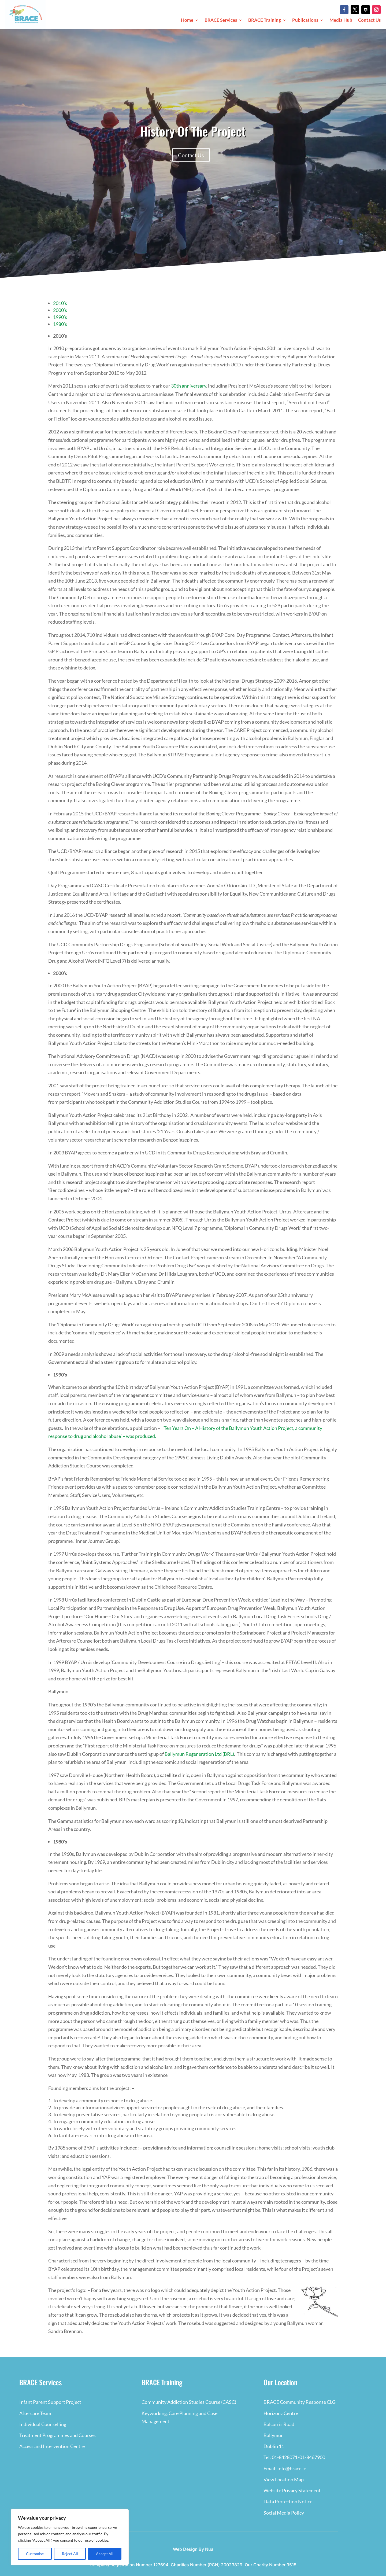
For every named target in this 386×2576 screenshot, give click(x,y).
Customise (35, 2553)
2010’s (60, 303)
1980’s (60, 324)
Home (187, 20)
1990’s (60, 317)
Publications (305, 20)
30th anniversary (188, 386)
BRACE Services (221, 20)
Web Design (185, 2549)
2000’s (60, 310)
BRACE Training (264, 20)
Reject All (70, 2553)
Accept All (104, 2553)
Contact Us (369, 20)
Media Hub (340, 20)
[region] (70, 2537)
